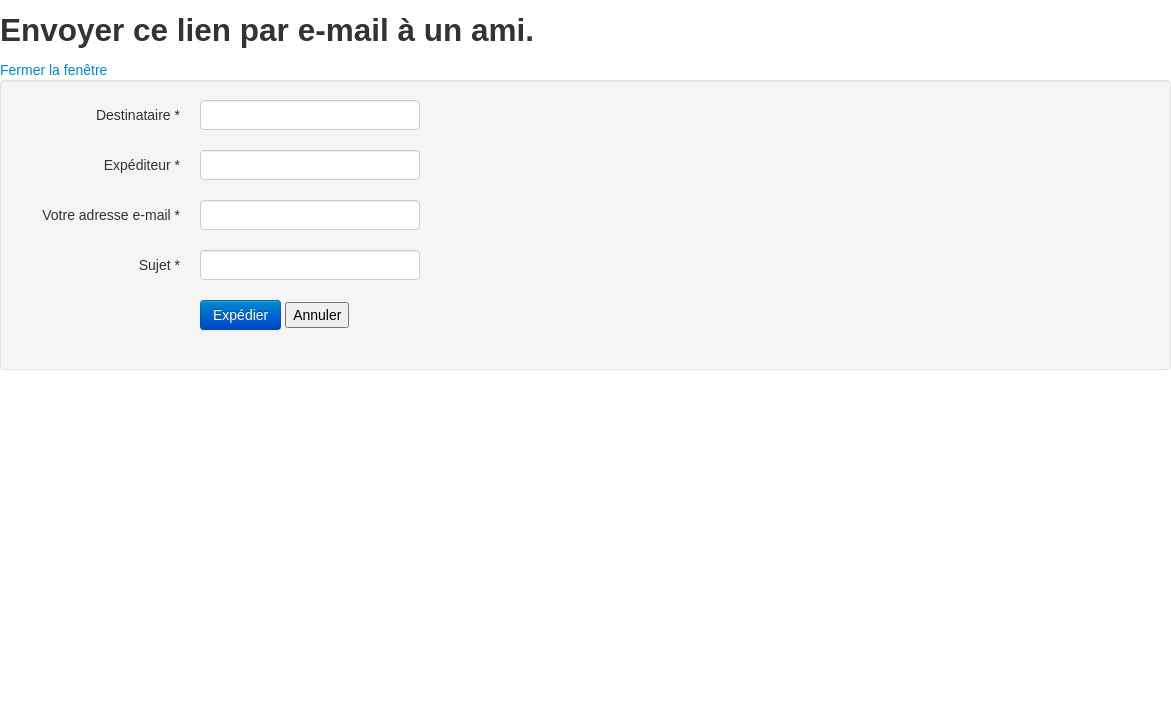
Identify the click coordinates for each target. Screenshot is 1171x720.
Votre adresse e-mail (111, 215)
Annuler (317, 315)
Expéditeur (142, 165)
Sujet (159, 265)
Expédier (240, 315)
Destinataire (138, 115)
